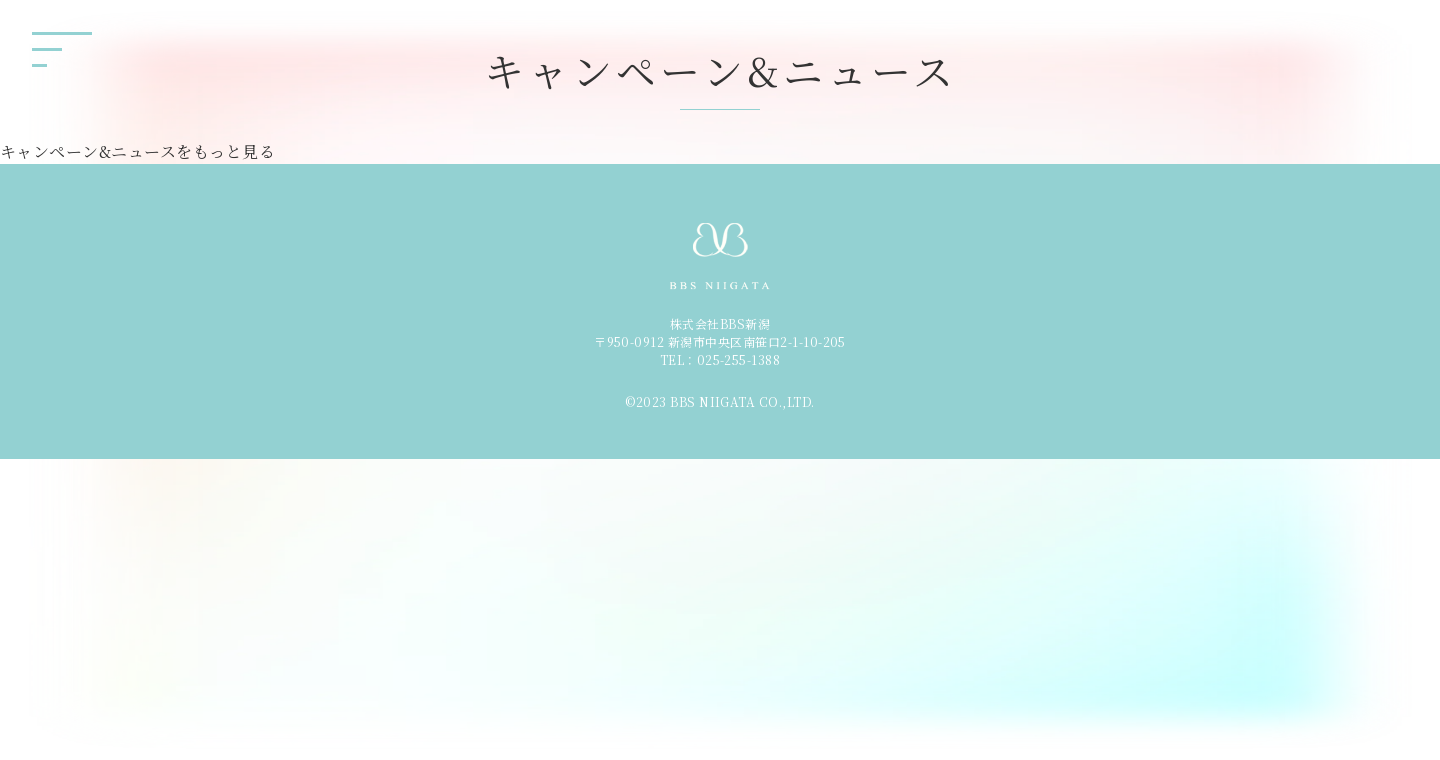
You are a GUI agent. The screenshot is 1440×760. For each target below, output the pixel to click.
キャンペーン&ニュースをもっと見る (137, 151)
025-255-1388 (739, 359)
